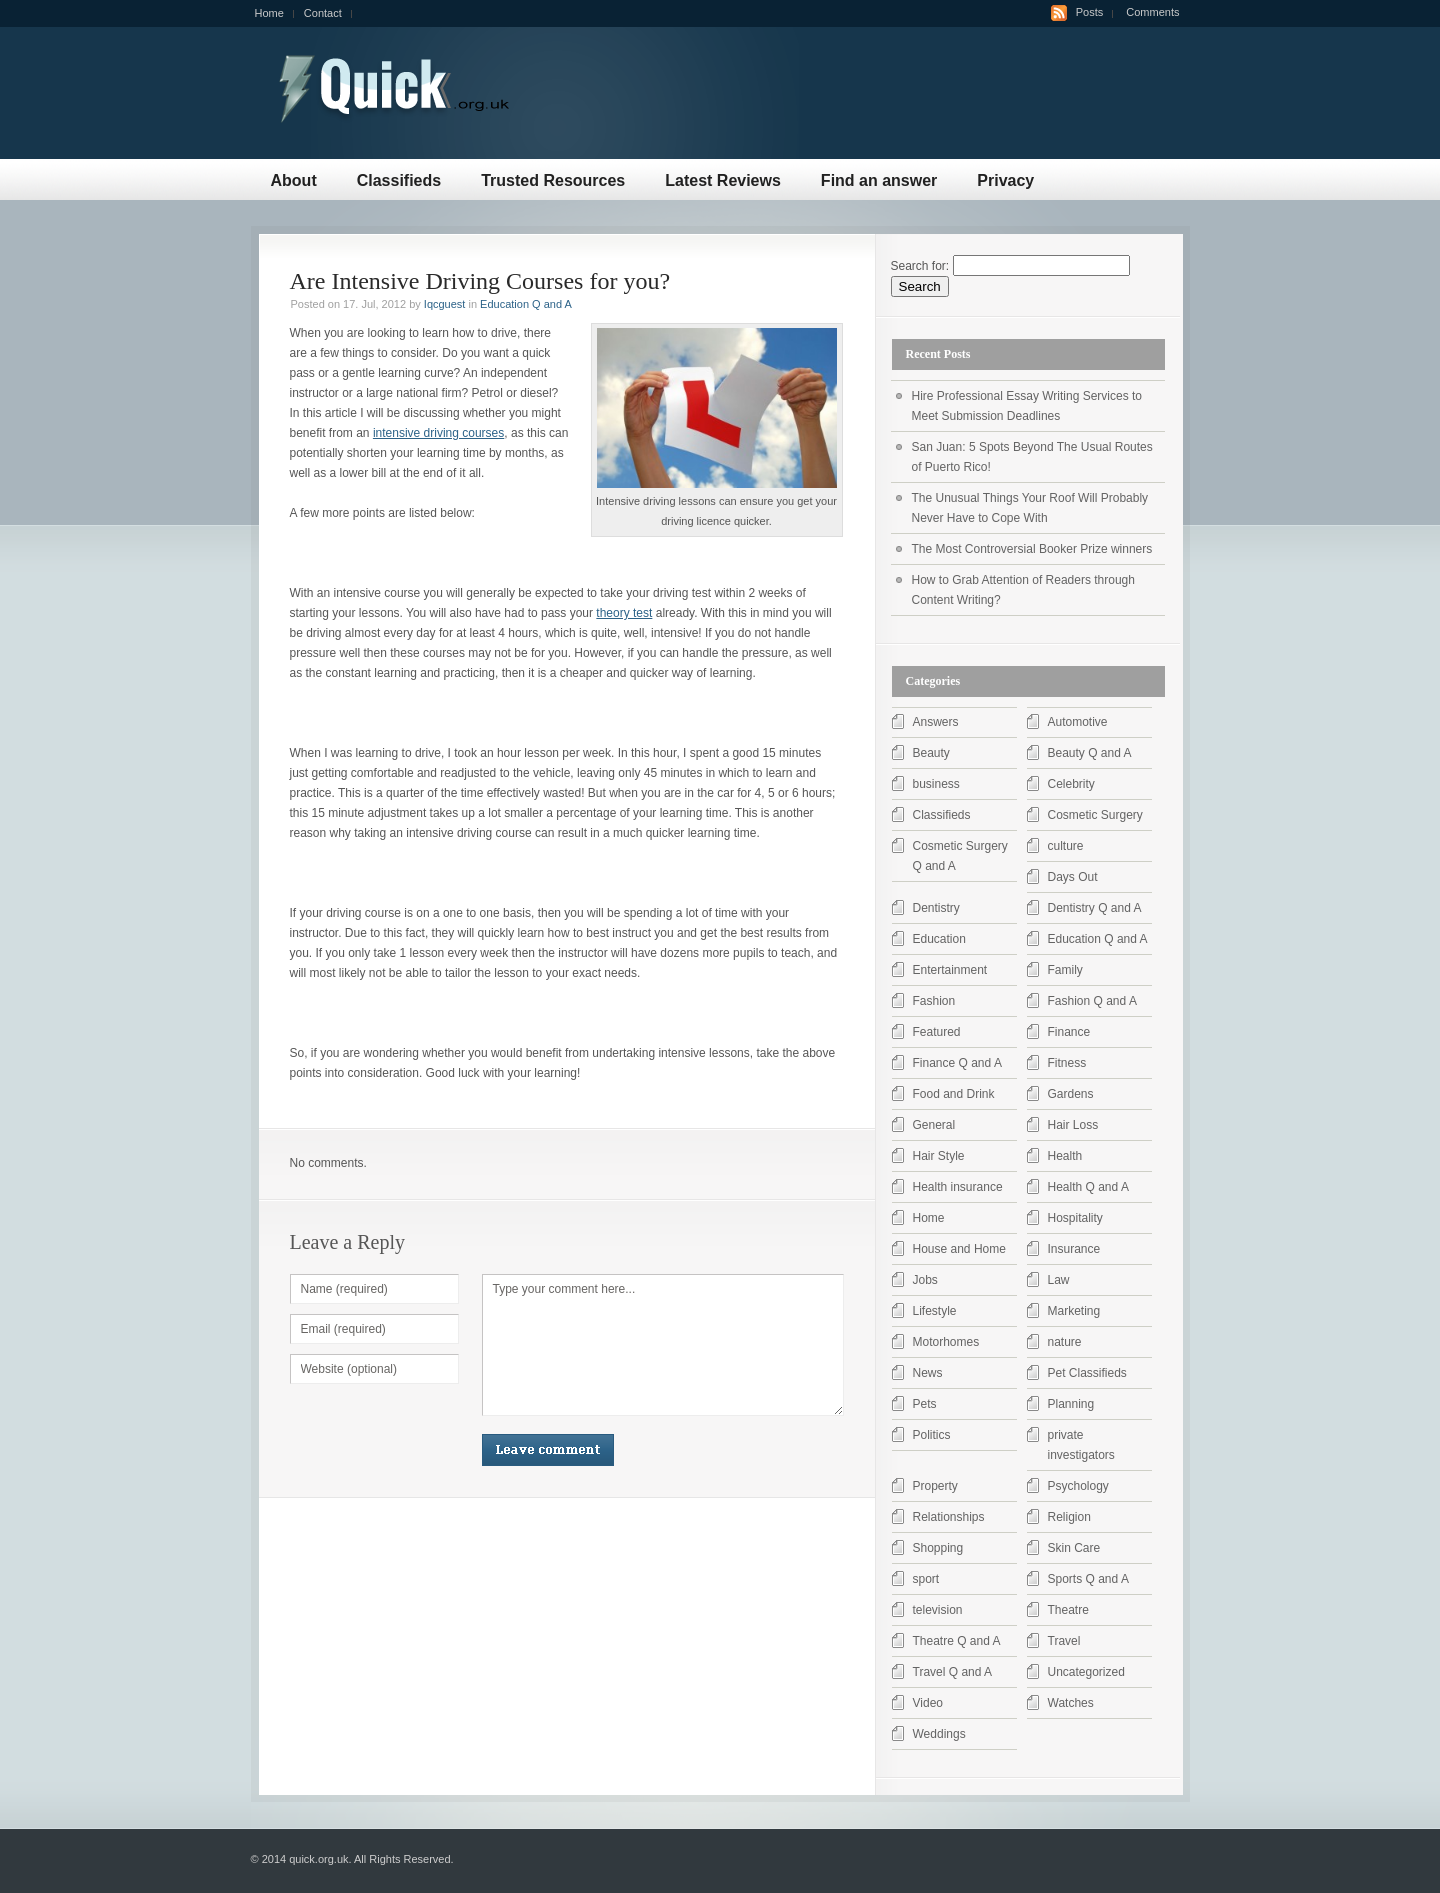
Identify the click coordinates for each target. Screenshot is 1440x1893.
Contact (323, 13)
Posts (1090, 12)
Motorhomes (946, 1342)
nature (1065, 1342)
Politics (932, 1435)
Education (939, 939)
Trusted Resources (553, 180)
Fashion (934, 1001)
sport (926, 1579)
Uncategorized (1086, 1672)
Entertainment (950, 970)
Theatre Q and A (957, 1641)
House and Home (959, 1249)
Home (269, 13)
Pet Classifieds (1087, 1373)
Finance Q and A (957, 1063)
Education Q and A (526, 304)
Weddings (939, 1734)
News (928, 1373)
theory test (624, 613)
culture (1066, 846)
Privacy (1005, 180)
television (938, 1610)
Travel (1064, 1641)
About (294, 180)
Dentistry (936, 908)
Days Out (1073, 877)
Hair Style (939, 1156)
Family (1065, 970)
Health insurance (958, 1187)
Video (928, 1703)
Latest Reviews (723, 180)
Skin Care (1074, 1548)
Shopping (938, 1548)
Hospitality (1075, 1218)
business (936, 784)
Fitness (1067, 1063)
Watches (1071, 1703)
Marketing (1074, 1311)
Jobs (925, 1280)
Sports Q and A (1088, 1579)
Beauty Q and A (1090, 753)
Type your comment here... (663, 1345)
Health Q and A (1088, 1187)
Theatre (1068, 1610)
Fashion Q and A (1092, 1001)
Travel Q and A (953, 1672)
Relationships (949, 1517)
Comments (1152, 12)
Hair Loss (1073, 1125)
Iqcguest (445, 304)
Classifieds (399, 180)
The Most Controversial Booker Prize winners (1032, 549)
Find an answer (879, 180)
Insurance (1074, 1249)
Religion (1069, 1517)
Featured (937, 1032)
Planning (1071, 1404)
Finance (1069, 1032)
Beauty (931, 753)
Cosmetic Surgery (1095, 815)
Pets (925, 1404)
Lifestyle (935, 1311)
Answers (936, 722)
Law (1059, 1280)
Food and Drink (954, 1094)
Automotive (1078, 722)
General (934, 1125)
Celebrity (1071, 784)
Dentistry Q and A (1095, 908)
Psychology (1078, 1486)
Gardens (1071, 1094)
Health (1065, 1156)
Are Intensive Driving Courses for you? (480, 281)
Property (935, 1486)
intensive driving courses (438, 433)
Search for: (920, 266)
